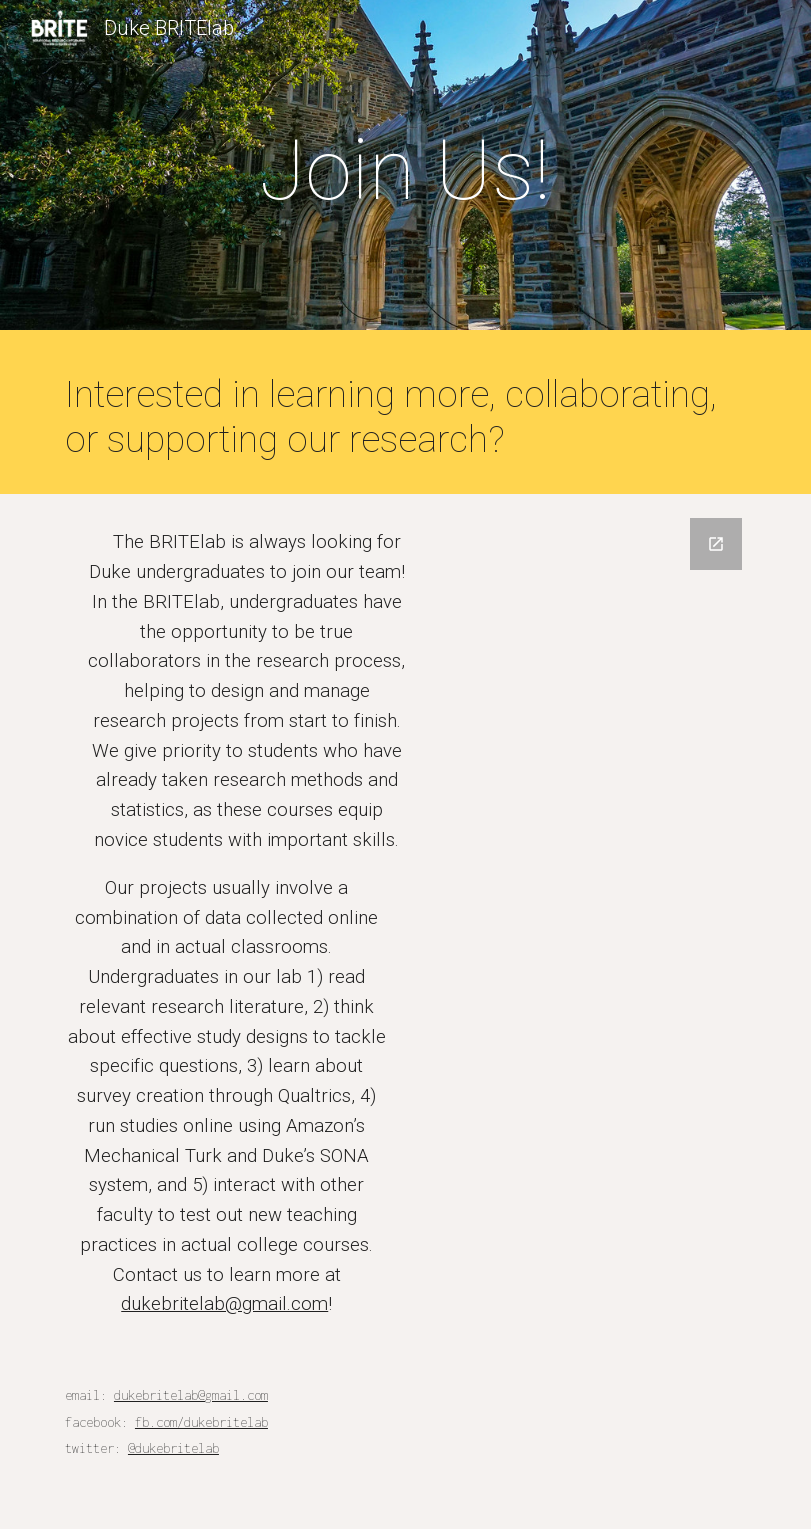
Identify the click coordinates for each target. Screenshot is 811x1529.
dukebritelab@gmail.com (224, 1304)
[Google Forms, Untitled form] (584, 836)
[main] (405, 170)
